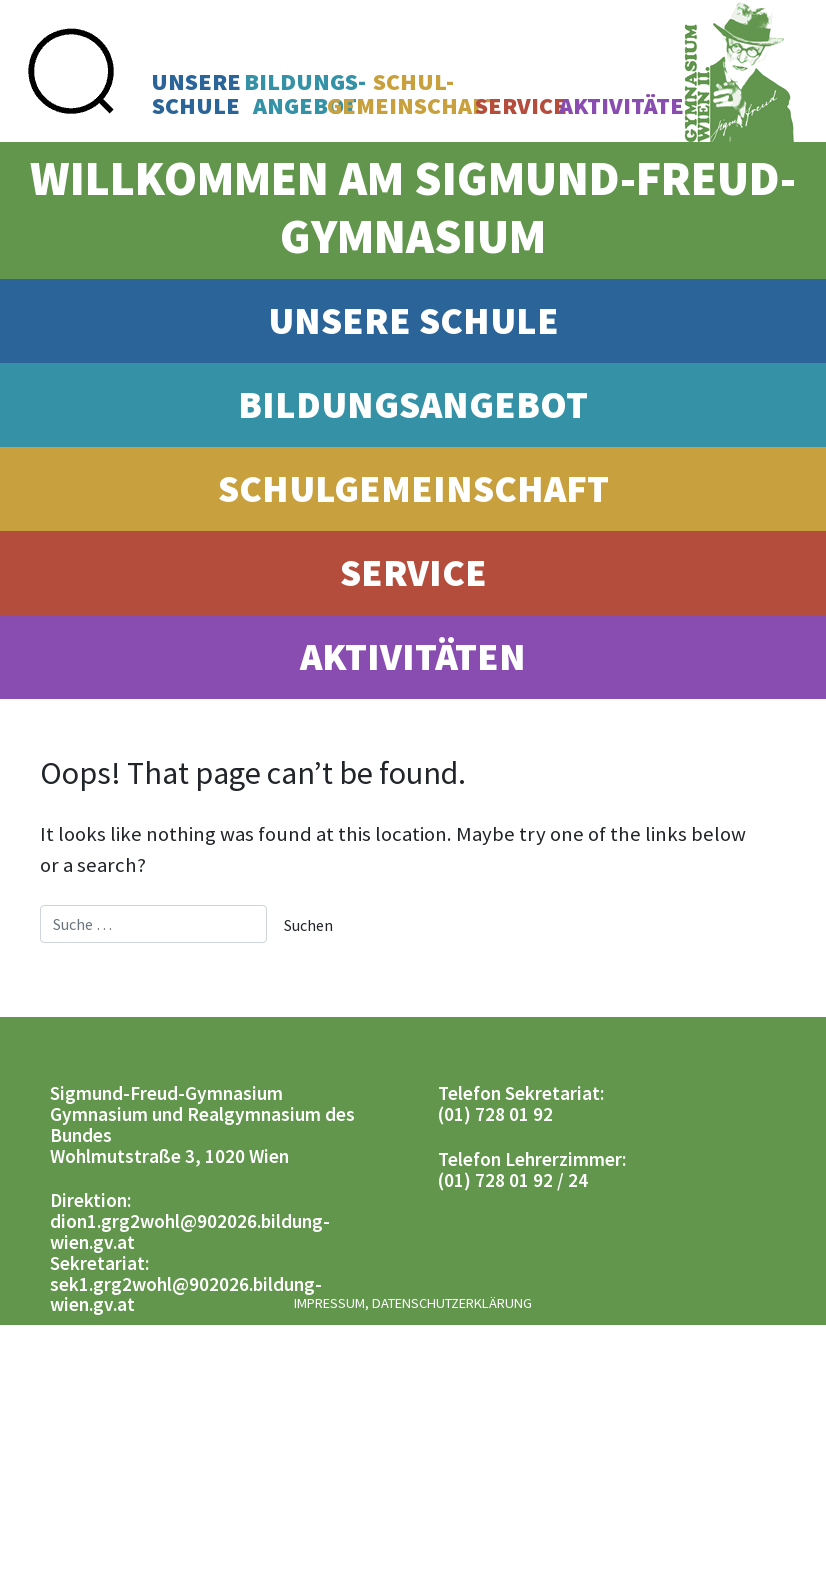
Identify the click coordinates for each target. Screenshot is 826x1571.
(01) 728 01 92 (495, 1114)
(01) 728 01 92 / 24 (513, 1180)
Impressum (329, 1303)
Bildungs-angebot (305, 94)
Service (521, 106)
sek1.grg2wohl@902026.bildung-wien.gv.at (186, 1294)
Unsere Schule (413, 320)
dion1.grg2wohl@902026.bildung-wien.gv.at (190, 1231)
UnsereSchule (196, 94)
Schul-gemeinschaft (413, 94)
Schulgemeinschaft (413, 488)
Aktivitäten (630, 106)
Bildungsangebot (413, 404)
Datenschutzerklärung (452, 1303)
